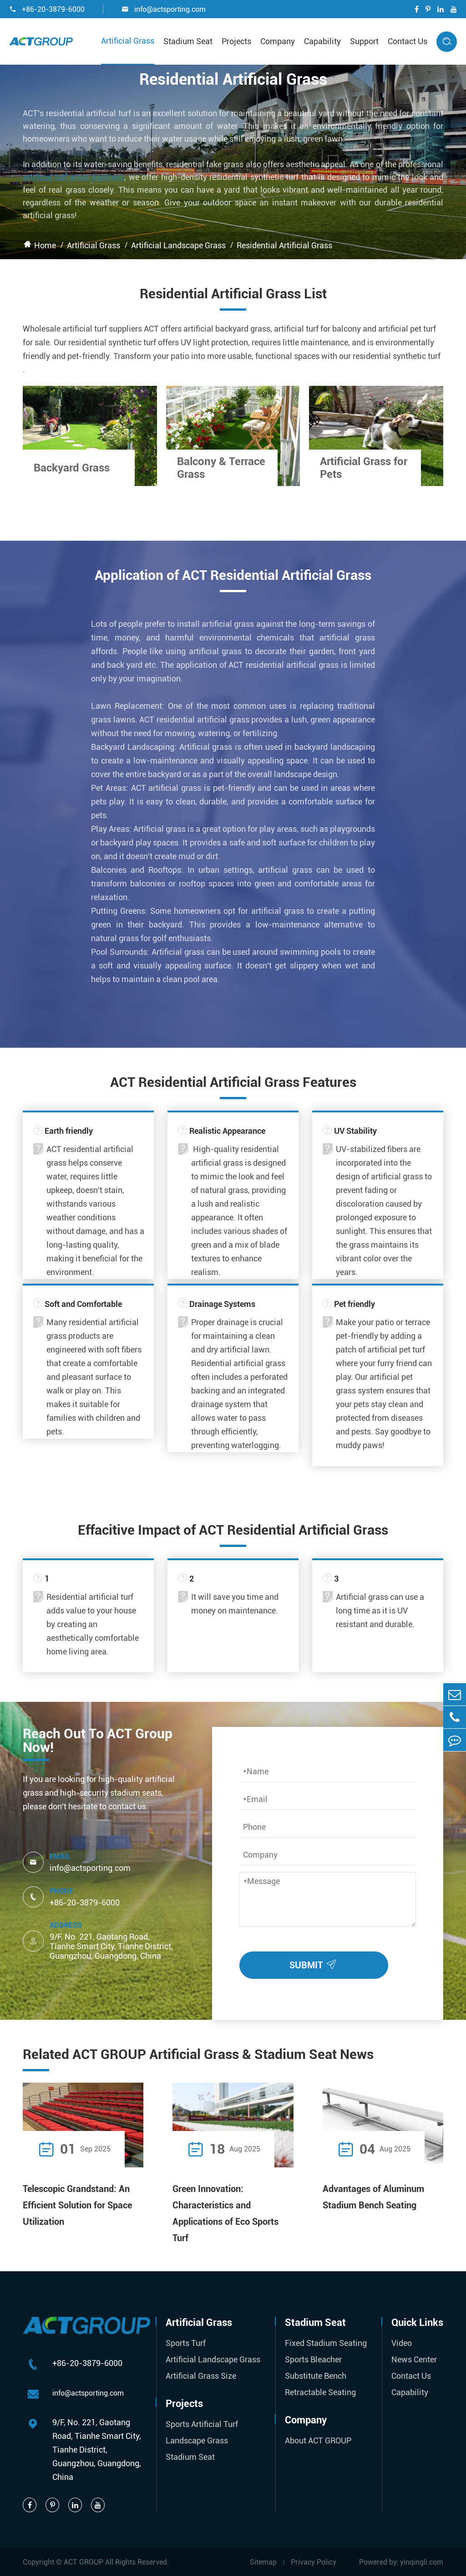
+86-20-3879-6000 (47, 9)
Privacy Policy (313, 2562)
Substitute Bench (315, 2376)
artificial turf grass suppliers (73, 176)
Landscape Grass (197, 2440)
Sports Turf (186, 2343)
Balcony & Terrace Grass (221, 468)
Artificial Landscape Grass (178, 245)
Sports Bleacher (313, 2359)
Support (364, 41)
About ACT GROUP (318, 2440)
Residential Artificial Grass (284, 245)
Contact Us (407, 41)
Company (277, 41)
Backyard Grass (72, 467)
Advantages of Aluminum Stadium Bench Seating (373, 2197)
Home (45, 245)
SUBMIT (314, 1963)
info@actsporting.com (164, 9)
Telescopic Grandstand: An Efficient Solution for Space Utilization (77, 2205)
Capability (322, 41)
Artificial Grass (127, 41)
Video (401, 2343)
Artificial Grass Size (201, 2376)
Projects (236, 41)
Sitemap (263, 2562)
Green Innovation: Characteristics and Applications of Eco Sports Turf (225, 2213)
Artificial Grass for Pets (363, 468)
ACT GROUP (83, 2562)
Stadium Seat (188, 41)
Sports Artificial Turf (202, 2424)
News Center (414, 2359)
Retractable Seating (320, 2392)
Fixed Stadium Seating (326, 2343)
